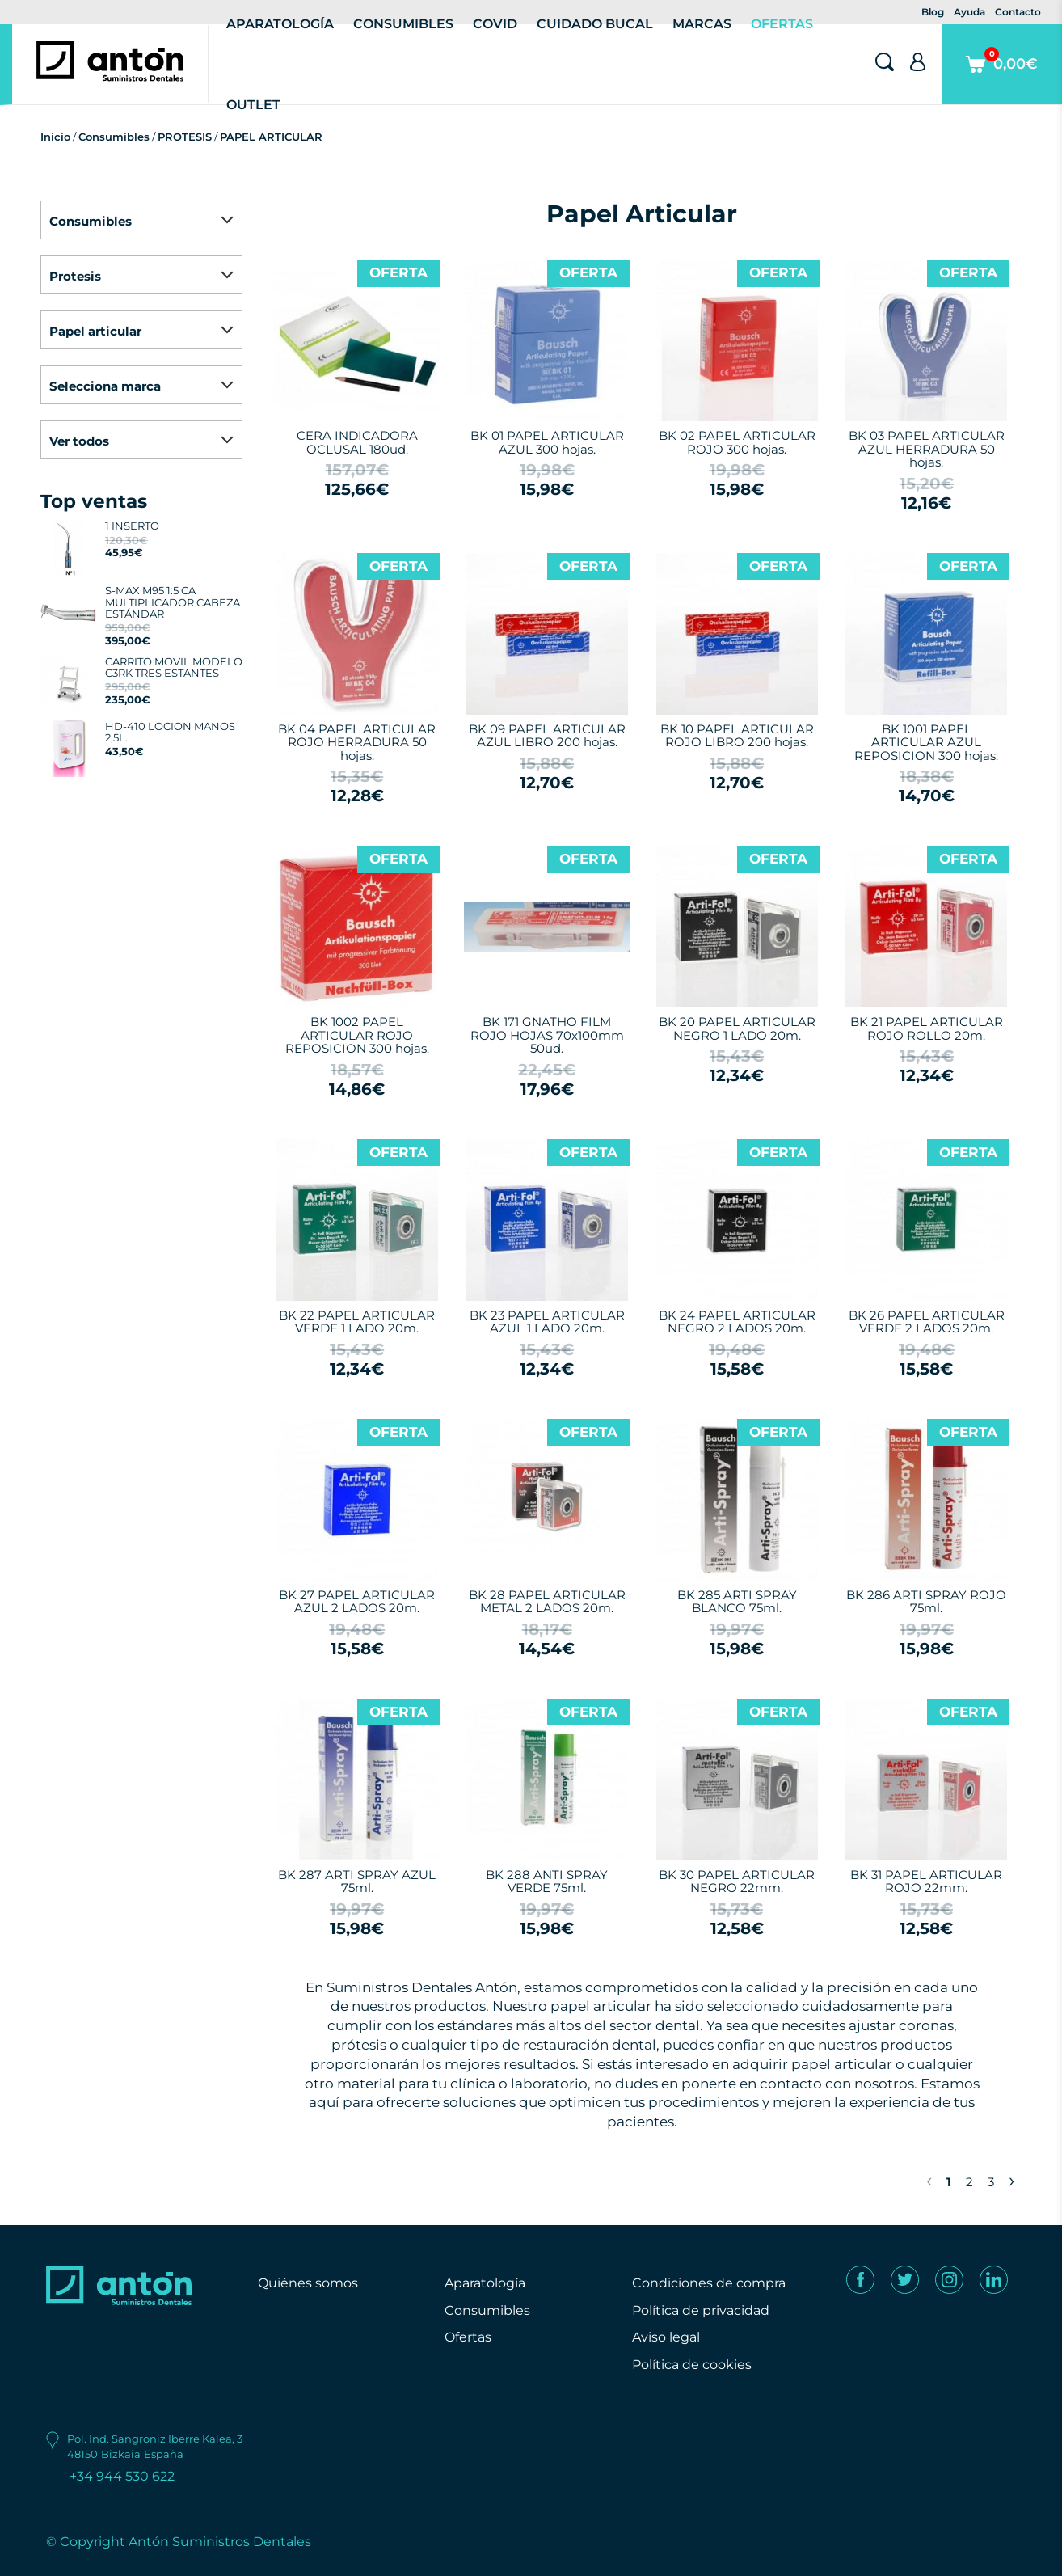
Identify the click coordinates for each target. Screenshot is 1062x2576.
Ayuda (969, 12)
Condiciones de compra (709, 2283)
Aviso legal (666, 2337)
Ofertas (468, 2337)
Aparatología (485, 2283)
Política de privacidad (700, 2310)
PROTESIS (185, 136)
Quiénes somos (308, 2283)
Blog (932, 12)
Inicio (55, 136)
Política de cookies (692, 2364)
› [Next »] (1011, 2180)
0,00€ (1002, 75)
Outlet (253, 104)
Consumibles (114, 136)
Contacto (1018, 12)
